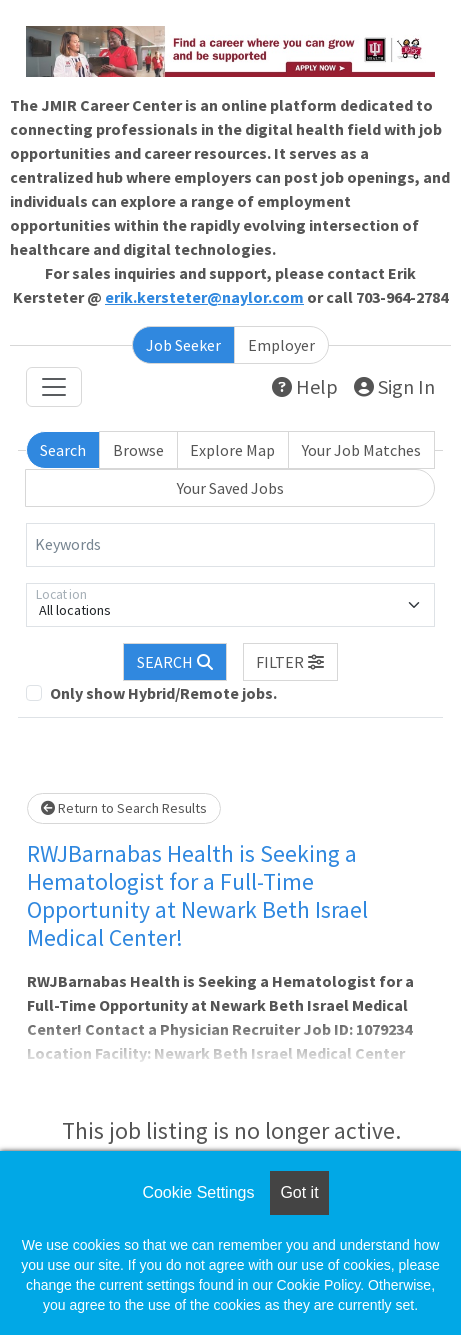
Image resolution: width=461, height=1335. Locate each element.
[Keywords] (230, 545)
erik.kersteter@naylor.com (204, 297)
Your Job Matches (361, 450)
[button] (291, 662)
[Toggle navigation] (54, 387)
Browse (138, 450)
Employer (281, 345)
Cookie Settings (198, 1192)
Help (305, 386)
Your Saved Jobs (230, 488)
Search (63, 450)
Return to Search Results (124, 808)
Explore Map (232, 450)
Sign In (394, 386)
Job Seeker (183, 345)
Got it (299, 1192)
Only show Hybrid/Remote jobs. (163, 693)
